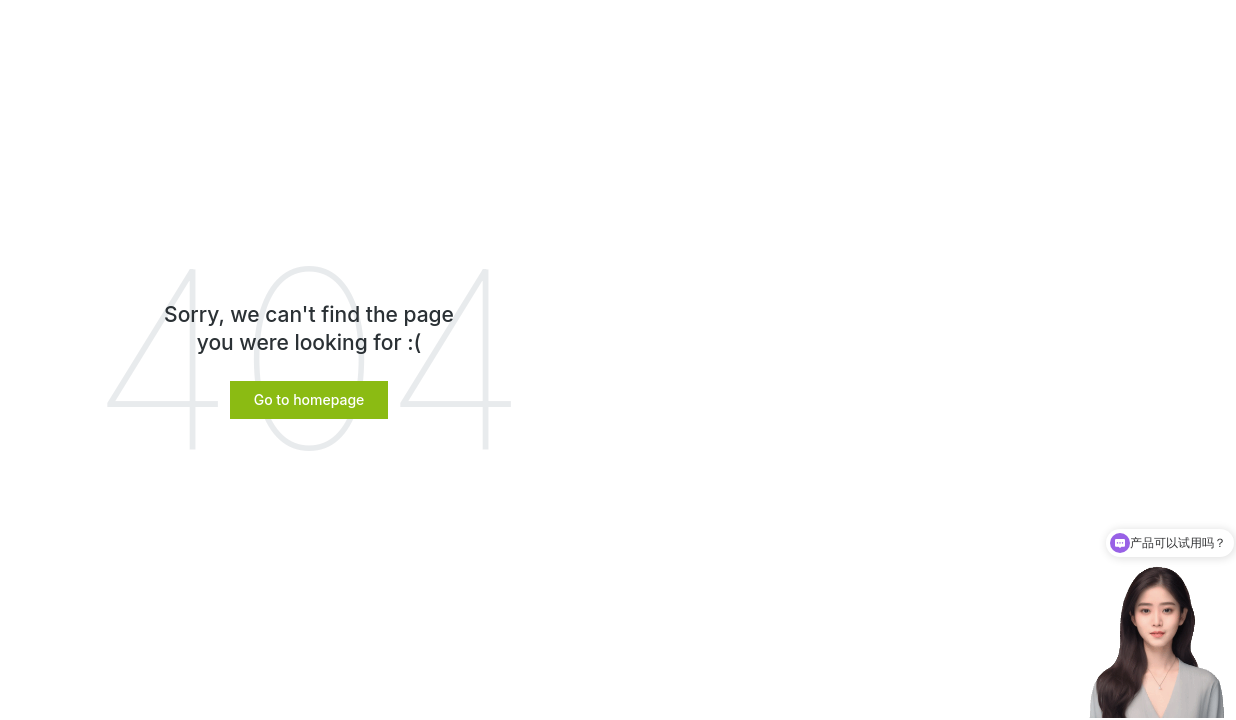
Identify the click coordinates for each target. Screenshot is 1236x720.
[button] (309, 400)
